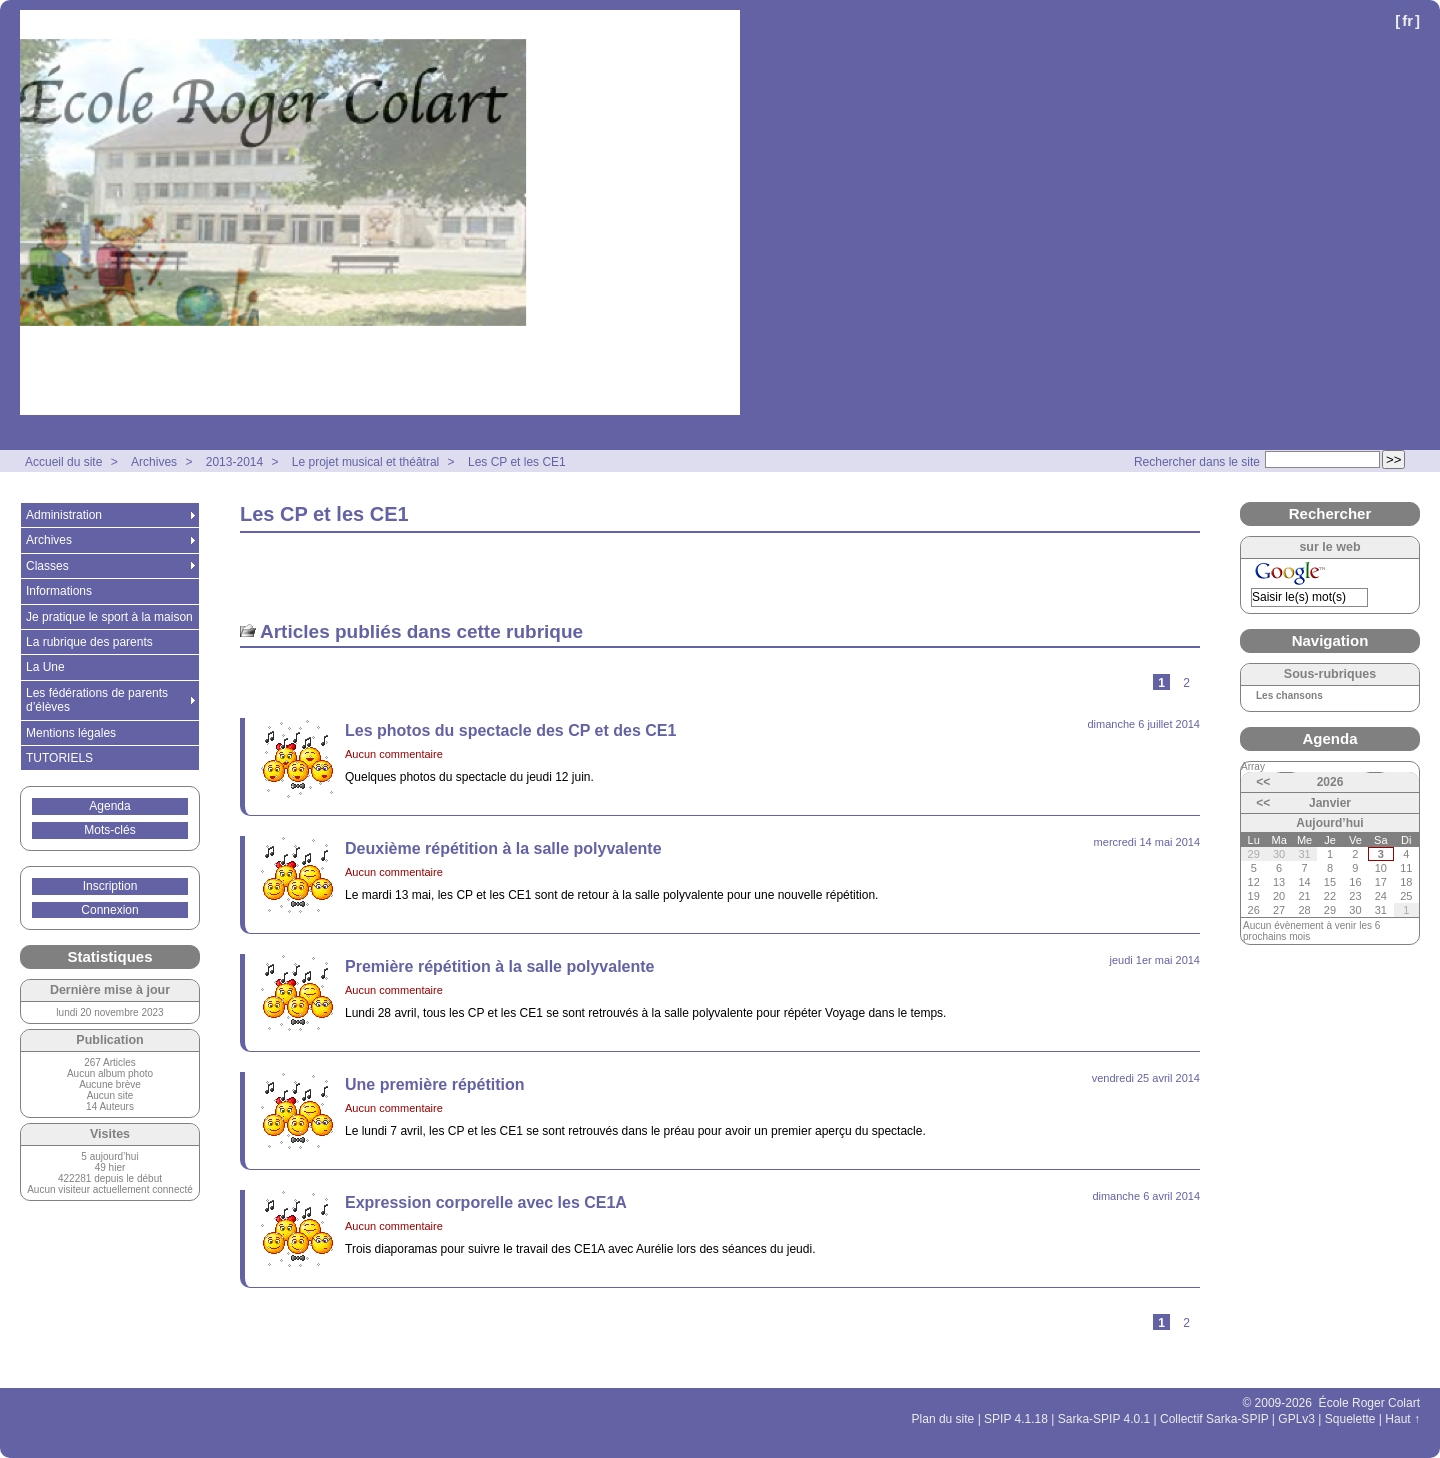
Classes (47, 566)
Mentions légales (71, 733)
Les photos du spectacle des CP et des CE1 (510, 730)
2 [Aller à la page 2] (1186, 683)
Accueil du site (63, 462)
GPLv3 (1296, 1419)
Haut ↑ (1402, 1419)
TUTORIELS (59, 758)
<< (1263, 782)
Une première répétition (435, 1084)
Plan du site (943, 1419)
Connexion (109, 910)
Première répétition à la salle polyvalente (499, 966)
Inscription (110, 886)
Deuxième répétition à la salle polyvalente (503, 848)
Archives (154, 462)
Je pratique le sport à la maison (109, 617)
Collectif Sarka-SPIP (1214, 1419)
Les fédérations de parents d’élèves (97, 700)
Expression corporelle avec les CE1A (486, 1202)
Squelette (1350, 1419)
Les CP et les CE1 (517, 462)
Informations (59, 591)
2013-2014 (234, 462)
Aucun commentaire (394, 754)
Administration (64, 515)
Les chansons (1289, 696)
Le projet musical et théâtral (365, 462)
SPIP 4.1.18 (1016, 1419)
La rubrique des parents (89, 642)
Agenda (109, 806)
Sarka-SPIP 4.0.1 (1104, 1419)
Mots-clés (109, 830)
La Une (45, 667)
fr (1407, 20)
